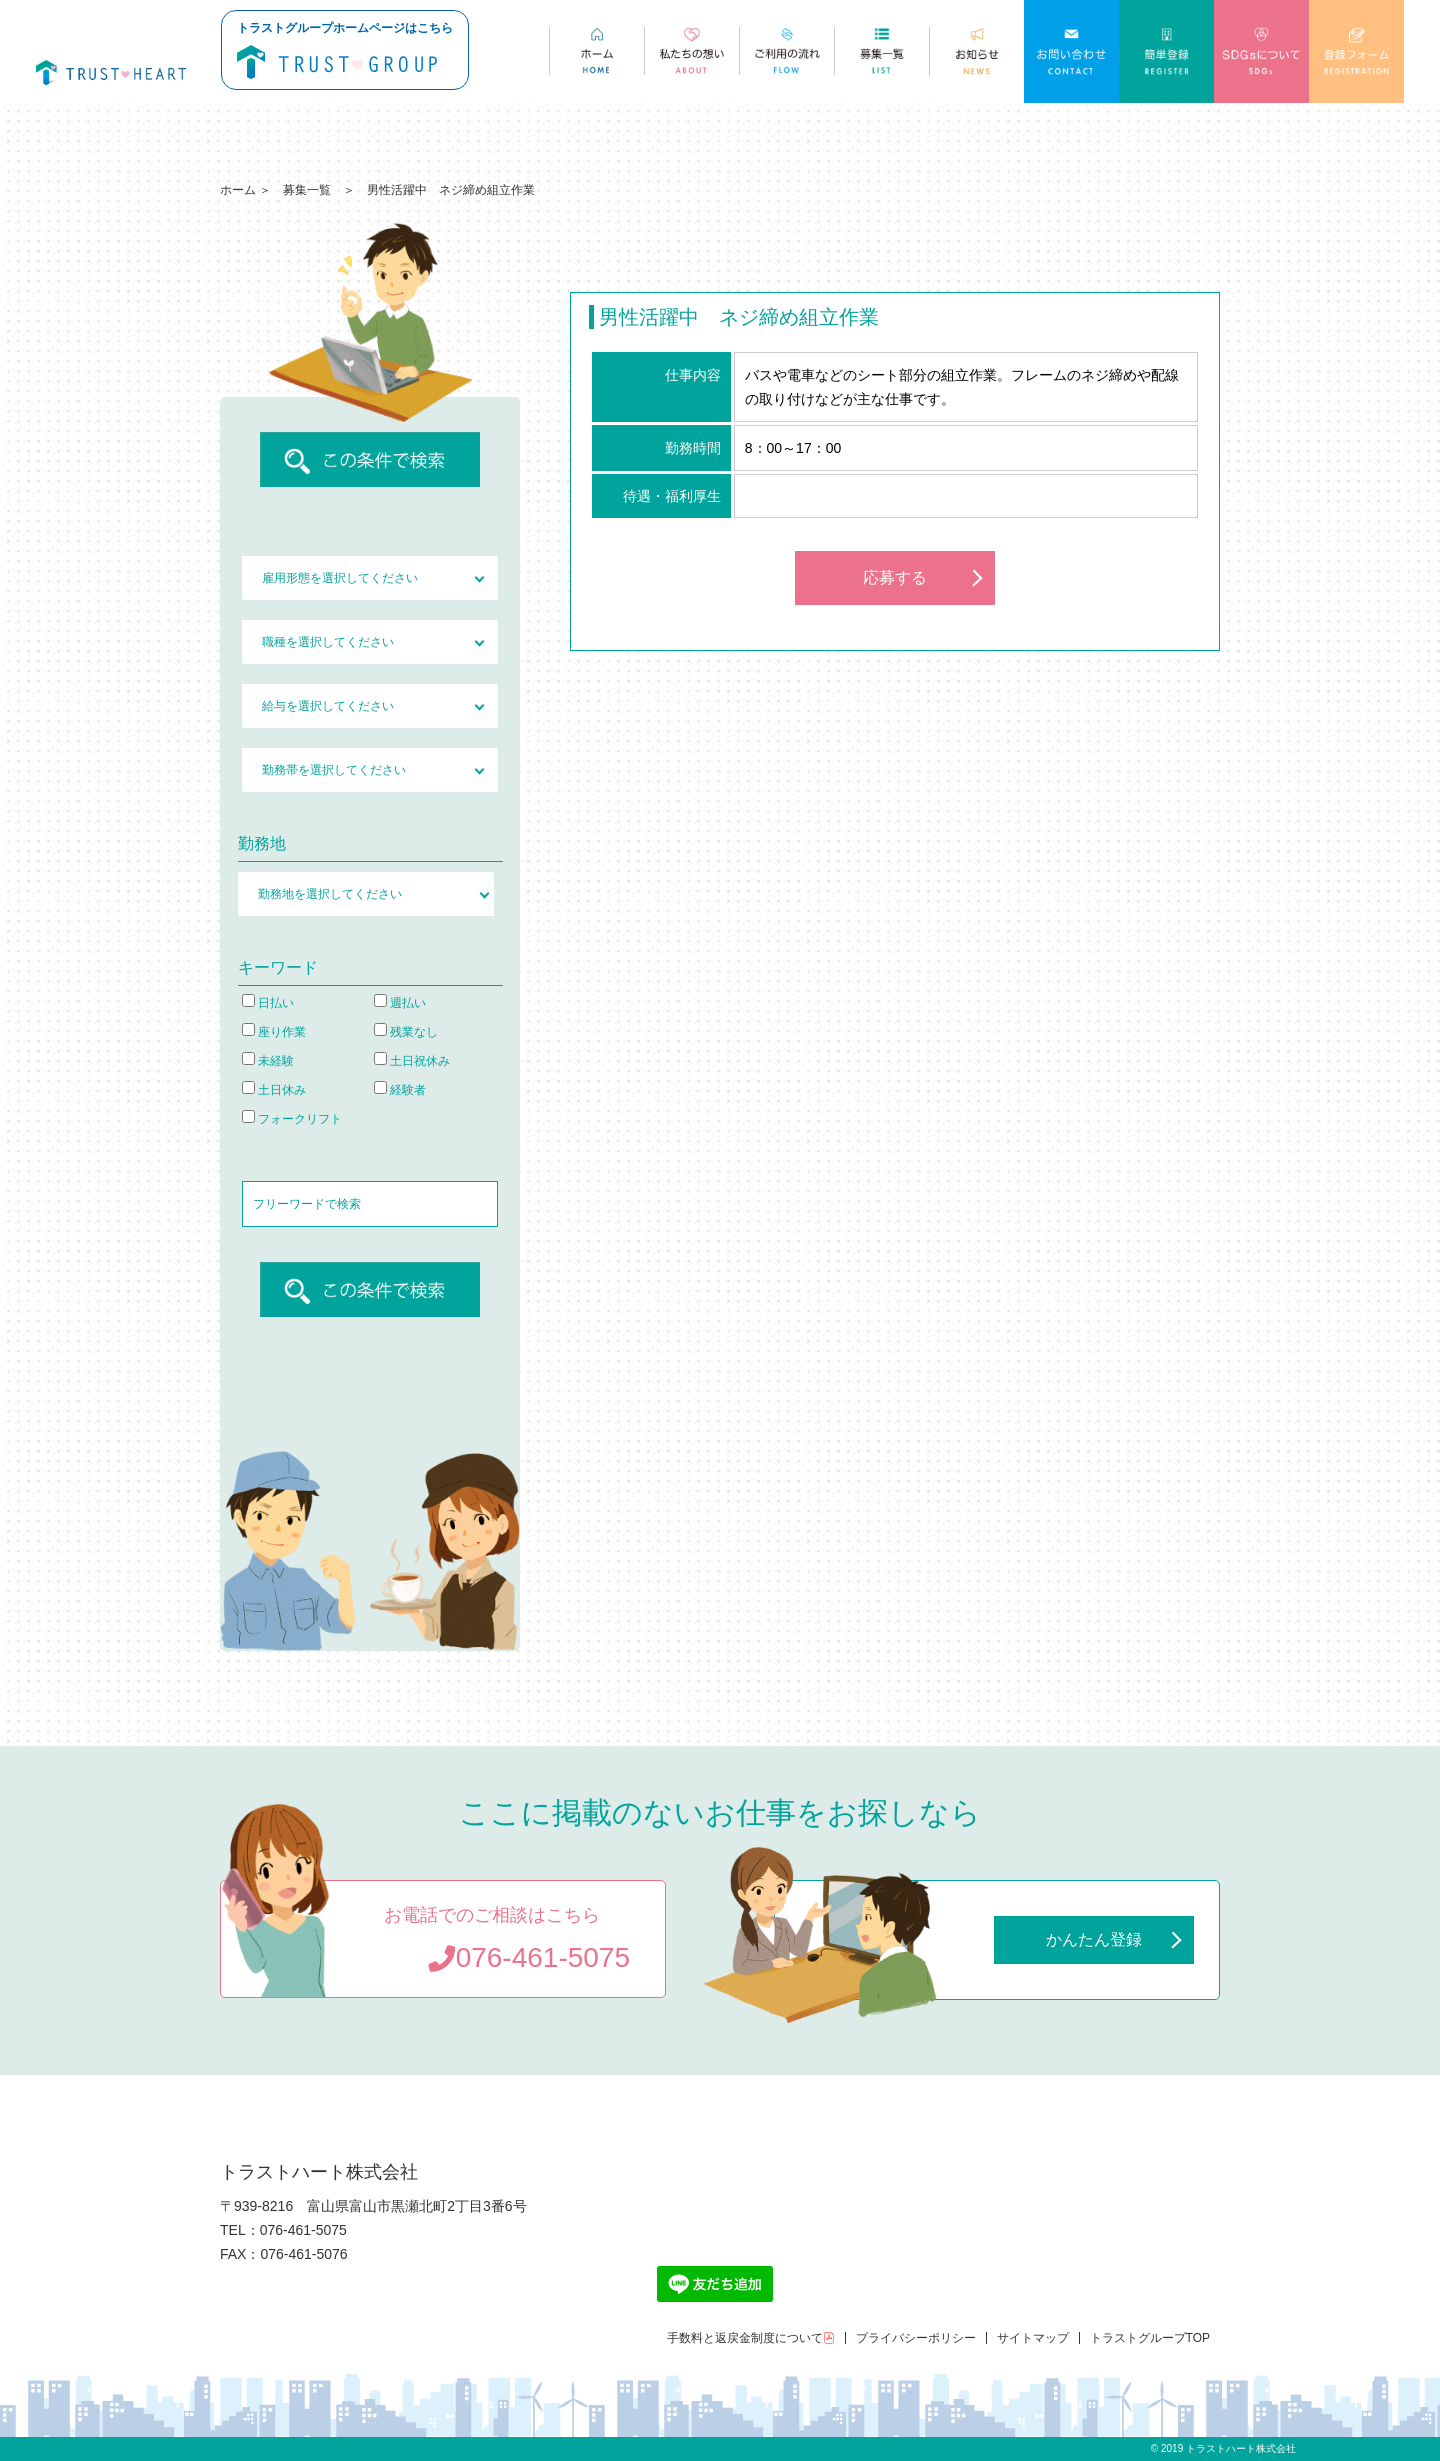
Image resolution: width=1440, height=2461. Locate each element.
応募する (895, 577)
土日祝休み (412, 1061)
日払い (268, 1003)
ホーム (238, 190)
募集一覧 (307, 190)
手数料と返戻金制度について (751, 2338)
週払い (400, 1003)
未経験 (268, 1061)
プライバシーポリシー (916, 2338)
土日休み (274, 1090)
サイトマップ (1033, 2338)
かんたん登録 (1094, 1939)
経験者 (400, 1090)
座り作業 (274, 1032)
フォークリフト (292, 1119)
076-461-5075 (529, 1957)
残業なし (406, 1032)
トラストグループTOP (1150, 2338)
